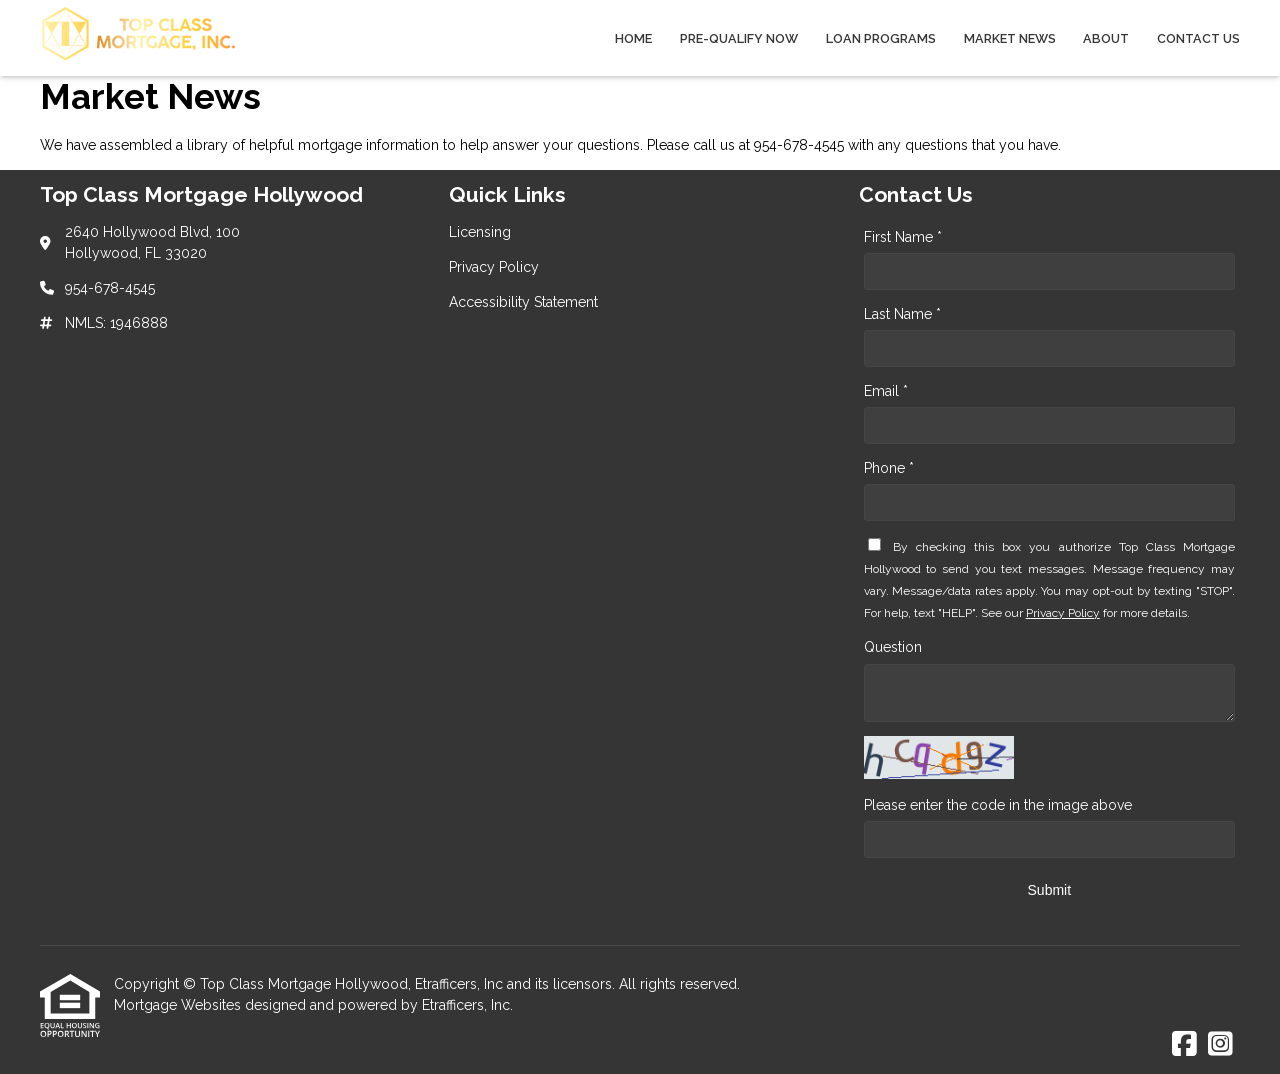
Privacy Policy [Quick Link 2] (494, 267)
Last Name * (902, 314)
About (1106, 38)
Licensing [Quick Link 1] (480, 232)
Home (633, 38)
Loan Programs (881, 38)
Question (893, 647)
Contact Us (1198, 38)
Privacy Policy (1063, 613)
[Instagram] (1220, 1045)
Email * (886, 391)
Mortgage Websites (179, 1005)
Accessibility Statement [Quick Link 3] (523, 302)
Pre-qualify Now (739, 38)
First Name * (903, 237)
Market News (1010, 38)
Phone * (889, 468)
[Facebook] (1184, 1045)
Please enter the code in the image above (998, 805)
